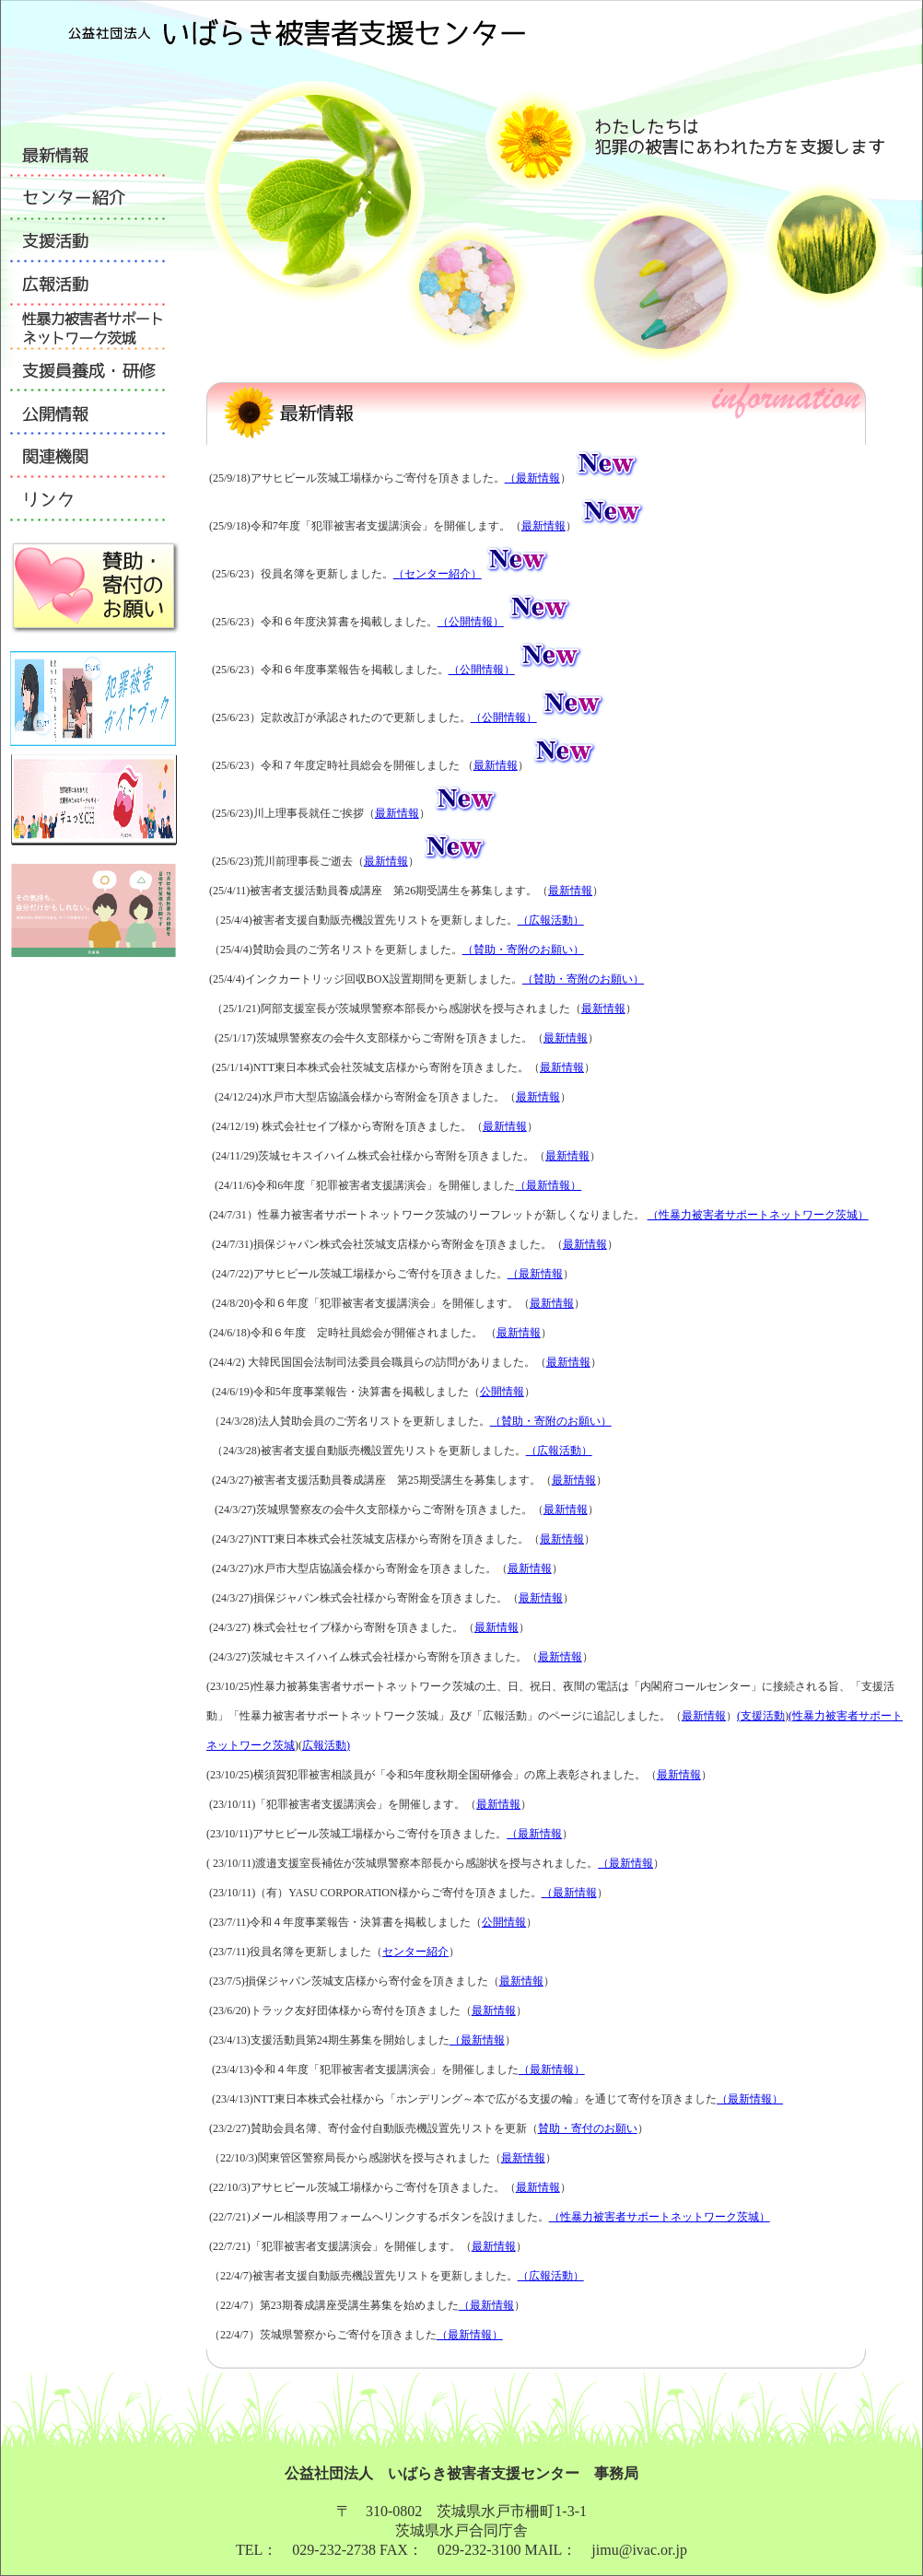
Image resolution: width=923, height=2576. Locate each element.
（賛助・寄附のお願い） (523, 949)
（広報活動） (551, 920)
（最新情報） (548, 1185)
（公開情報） (471, 621)
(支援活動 (761, 1715)
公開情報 (502, 1391)
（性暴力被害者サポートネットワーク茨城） (758, 1214)
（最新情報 (532, 478)
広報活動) (326, 1745)
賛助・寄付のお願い (587, 2128)
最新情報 (543, 525)
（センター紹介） (437, 573)
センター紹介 (415, 1951)
